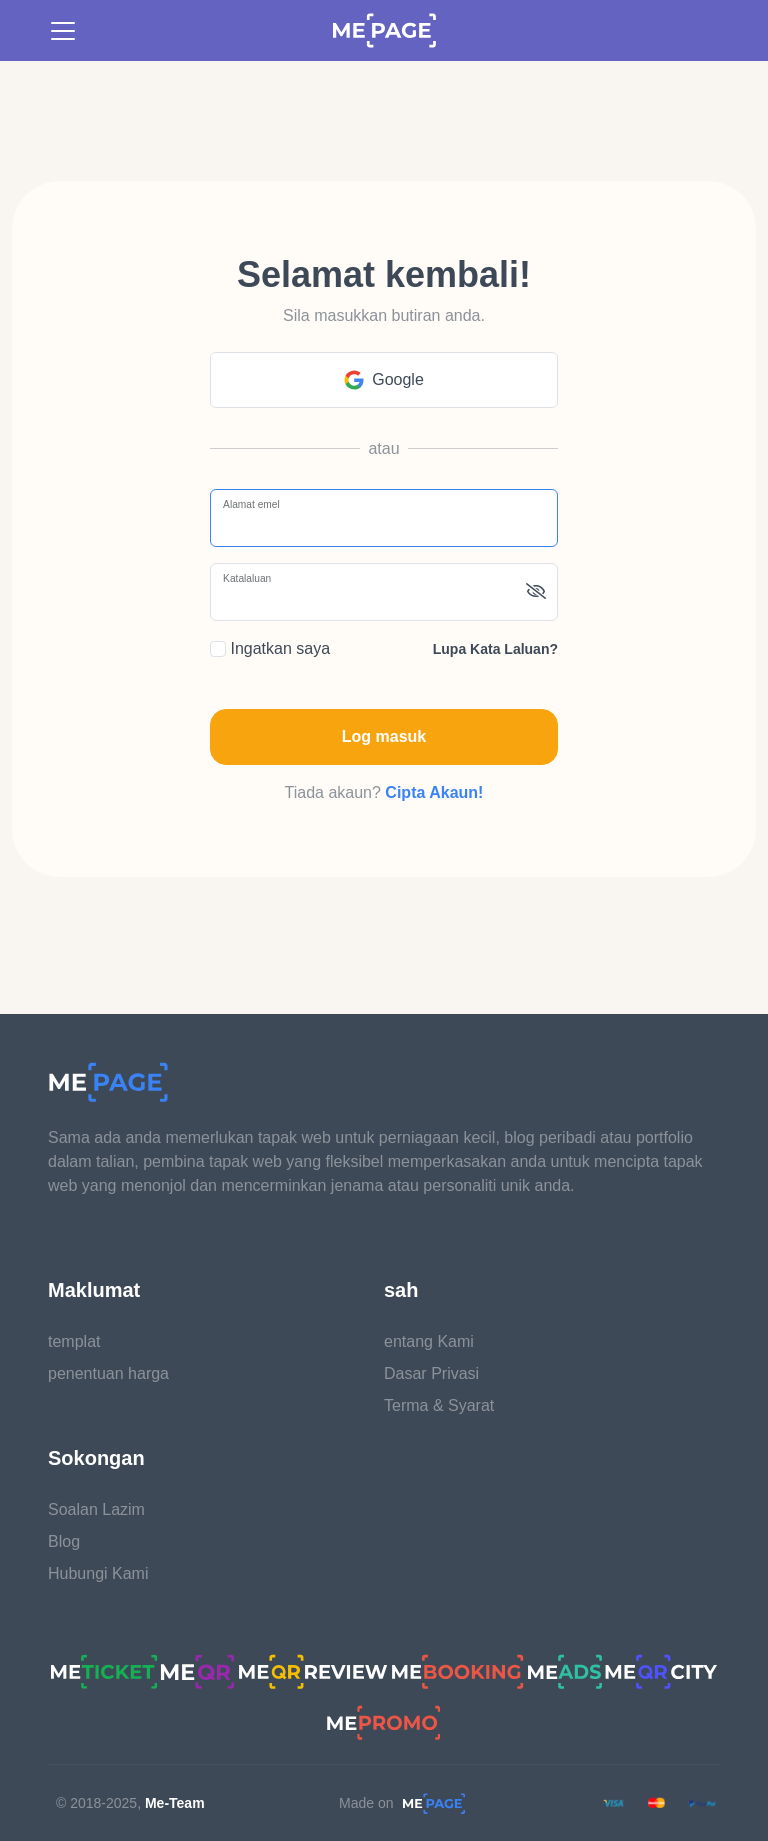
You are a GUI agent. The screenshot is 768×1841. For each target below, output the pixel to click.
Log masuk (384, 736)
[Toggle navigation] (63, 31)
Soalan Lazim (96, 1509)
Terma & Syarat (439, 1405)
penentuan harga (108, 1373)
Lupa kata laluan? (495, 649)
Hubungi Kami (98, 1573)
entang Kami (429, 1341)
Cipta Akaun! (434, 792)
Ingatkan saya (270, 648)
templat (74, 1341)
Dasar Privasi (431, 1373)
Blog (64, 1541)
